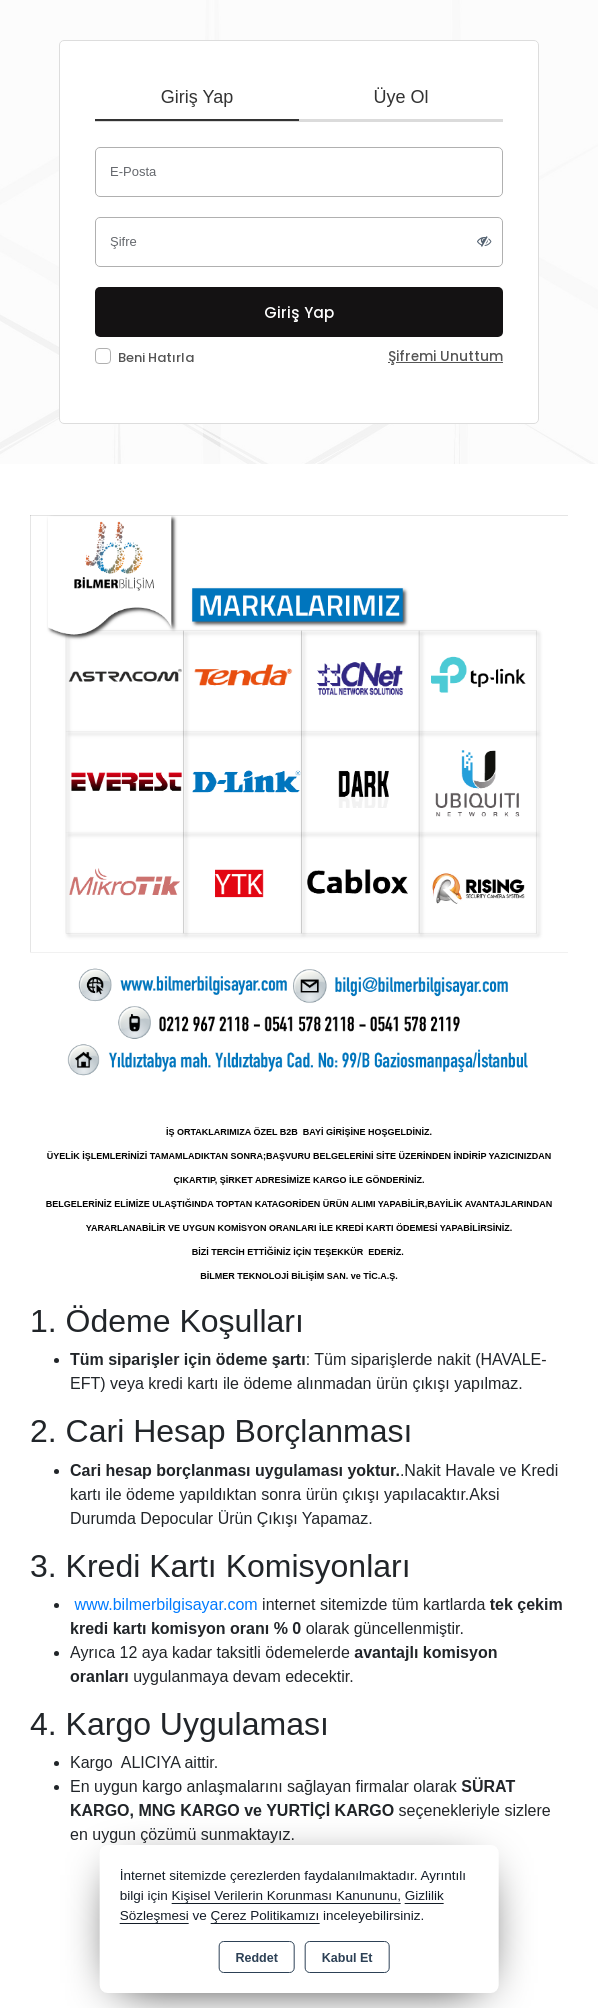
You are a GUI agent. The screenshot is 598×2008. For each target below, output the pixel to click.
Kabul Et (347, 1958)
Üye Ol (400, 97)
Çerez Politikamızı (264, 1915)
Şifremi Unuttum (445, 356)
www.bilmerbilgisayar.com (165, 1604)
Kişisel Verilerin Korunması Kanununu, (286, 1895)
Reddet (256, 1958)
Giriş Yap (197, 97)
